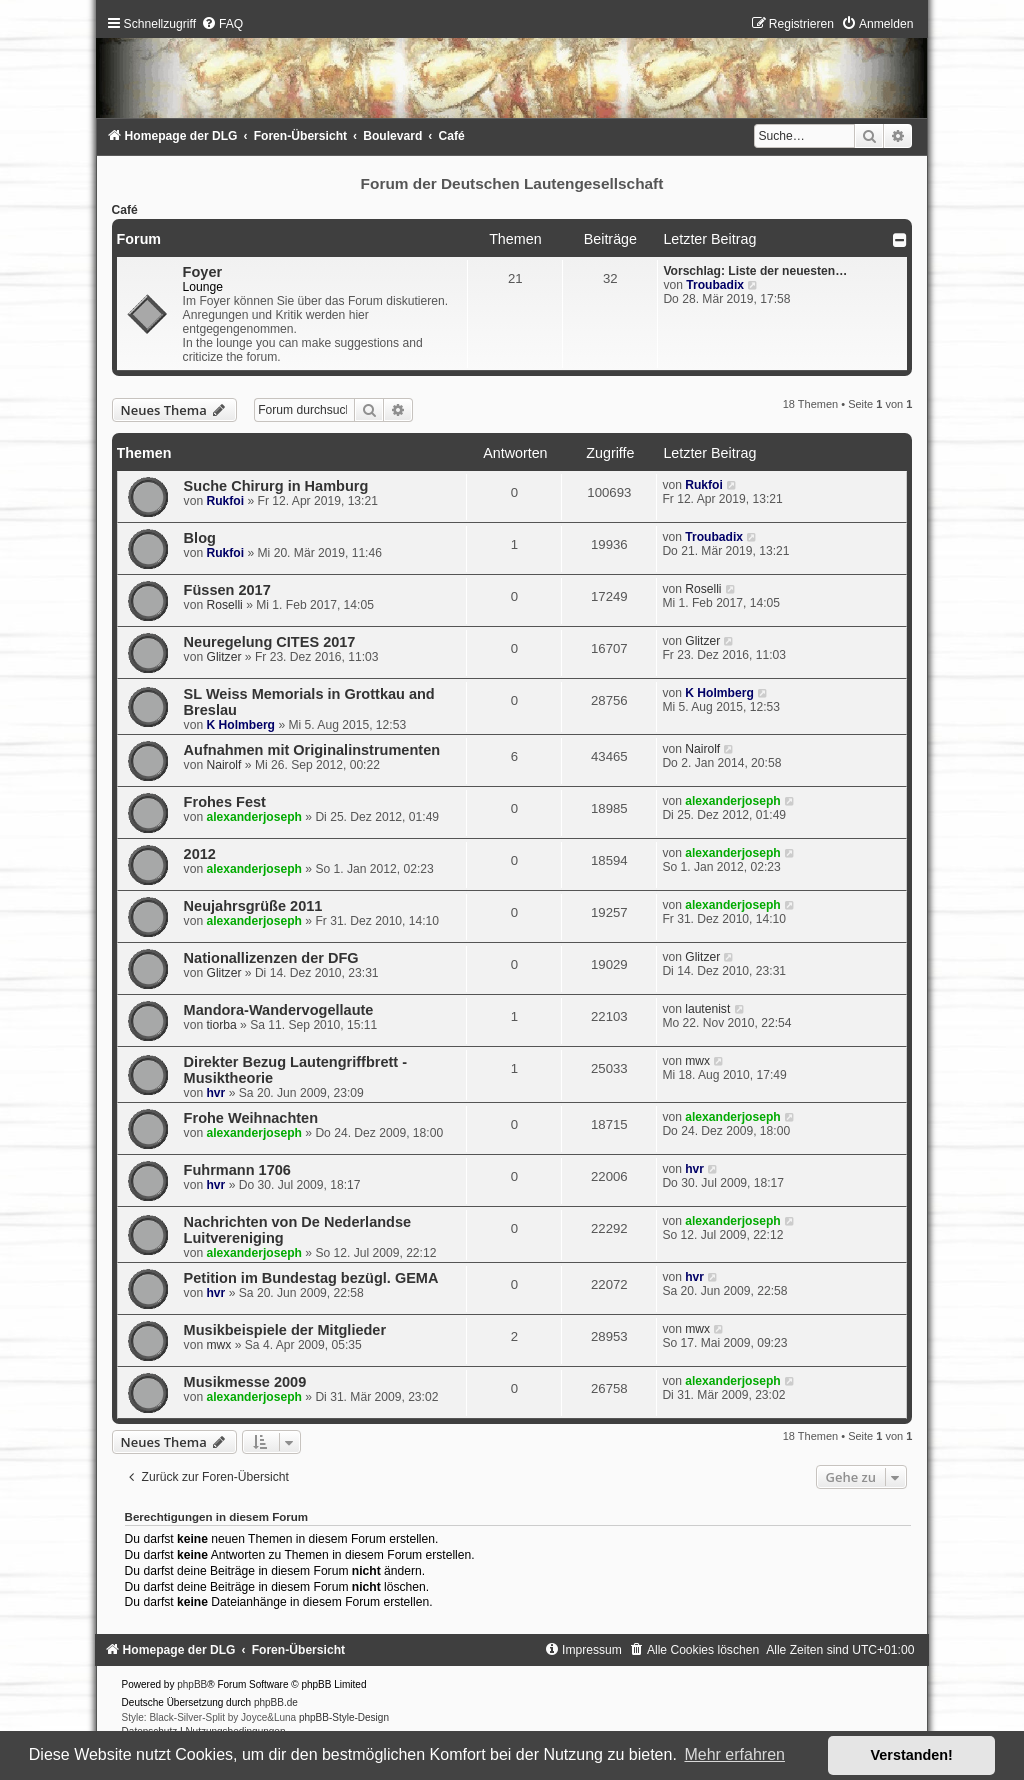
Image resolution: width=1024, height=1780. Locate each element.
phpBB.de (276, 1702)
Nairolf (223, 765)
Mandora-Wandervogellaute (279, 1010)
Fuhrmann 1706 (237, 1170)
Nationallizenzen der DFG (271, 958)
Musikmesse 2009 (245, 1382)
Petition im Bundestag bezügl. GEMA (311, 1278)
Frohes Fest (225, 802)
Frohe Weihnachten (251, 1118)
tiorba (221, 1025)
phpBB (192, 1684)
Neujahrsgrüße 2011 (253, 906)
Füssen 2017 (227, 590)
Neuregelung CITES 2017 (270, 642)
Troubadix (715, 285)
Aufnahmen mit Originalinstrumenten (312, 750)
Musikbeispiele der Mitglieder (285, 1330)
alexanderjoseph (253, 817)
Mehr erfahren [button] (734, 1754)
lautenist (707, 1009)
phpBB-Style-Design (344, 1717)
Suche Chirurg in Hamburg (276, 486)
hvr (215, 1093)
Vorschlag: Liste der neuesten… (755, 271)
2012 (200, 854)
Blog (200, 538)
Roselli (224, 605)
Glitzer (223, 657)
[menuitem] (222, 24)
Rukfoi (225, 501)
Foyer (203, 272)
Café (125, 210)
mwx (697, 1061)
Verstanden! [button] (912, 1755)
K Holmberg (240, 725)
